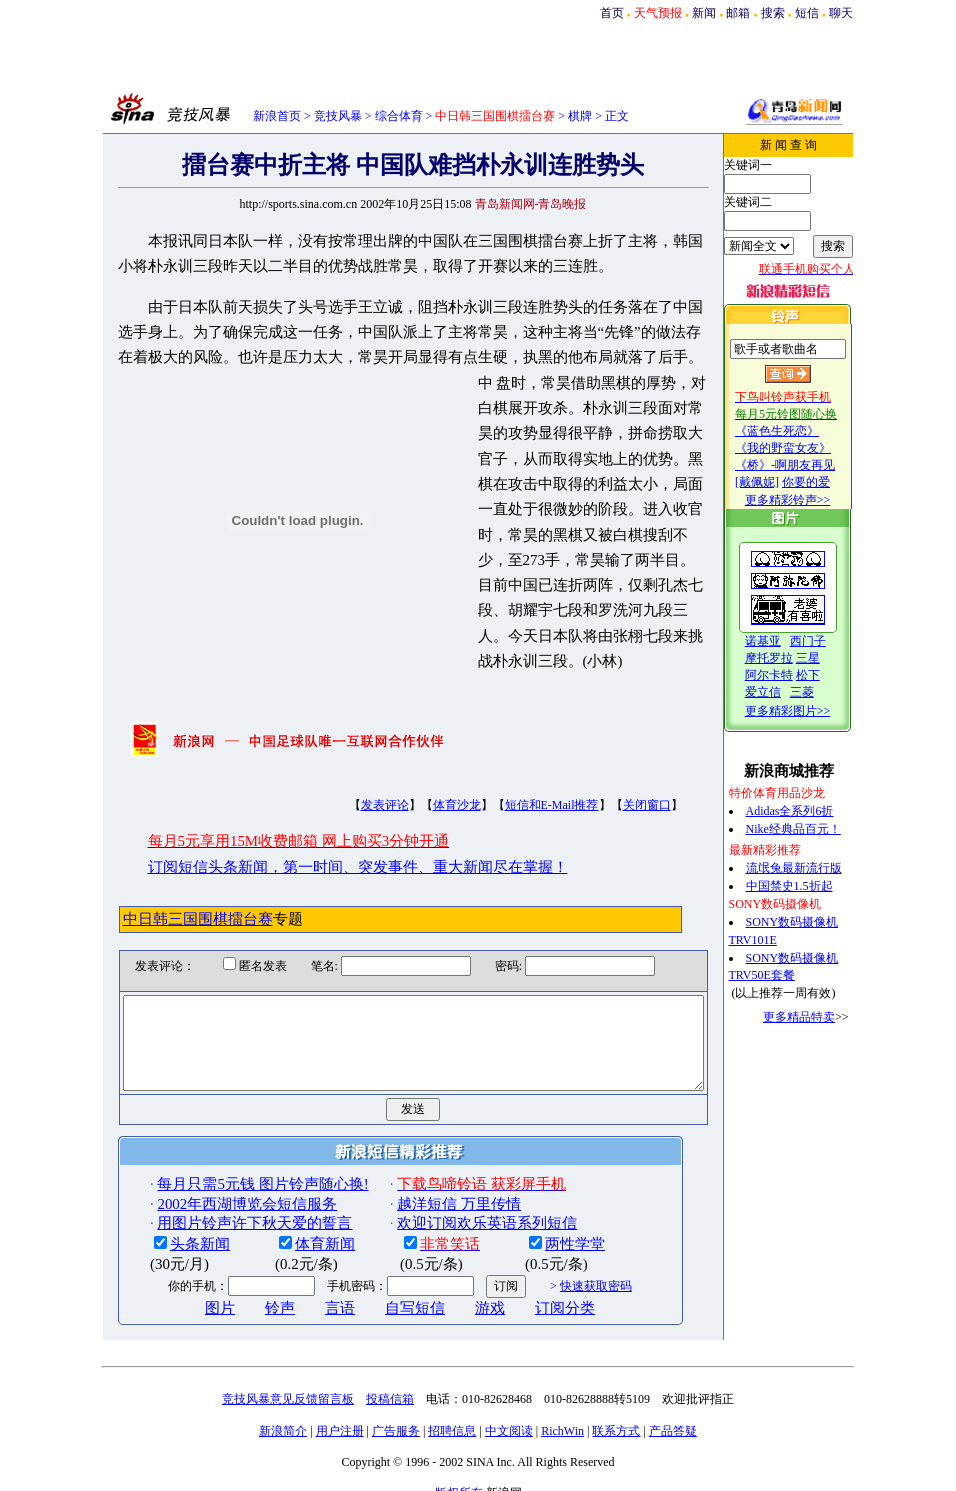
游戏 (456, 1293)
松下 (828, 675)
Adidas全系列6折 (810, 811)
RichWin (562, 1415)
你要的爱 (826, 482)
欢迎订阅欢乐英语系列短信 (453, 1207)
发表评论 (350, 772)
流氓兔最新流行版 (814, 868)
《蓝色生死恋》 (797, 431)
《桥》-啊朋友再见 (805, 465)
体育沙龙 (422, 772)
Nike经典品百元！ (813, 829)
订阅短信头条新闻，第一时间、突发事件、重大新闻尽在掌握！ (323, 833)
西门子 (828, 641)
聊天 (841, 13)
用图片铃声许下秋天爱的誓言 (220, 1207)
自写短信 (381, 1293)
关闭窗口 (612, 772)
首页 (612, 13)
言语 (306, 1293)
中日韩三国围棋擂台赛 (163, 885)
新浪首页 (277, 116)
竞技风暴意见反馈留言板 (288, 1383)
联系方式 (616, 1415)
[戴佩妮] (777, 482)
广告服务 (396, 1415)
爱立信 (783, 692)
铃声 (246, 1293)
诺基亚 (783, 641)
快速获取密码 (561, 1270)
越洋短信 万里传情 (425, 1188)
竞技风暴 (338, 116)
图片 (186, 1293)
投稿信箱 (390, 1383)
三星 (828, 658)
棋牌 (580, 116)
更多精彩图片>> (808, 711)
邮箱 (738, 13)
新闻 (704, 13)
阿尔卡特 (789, 675)
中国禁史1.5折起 (809, 886)
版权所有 (459, 1477)
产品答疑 (673, 1415)
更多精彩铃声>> (808, 500)
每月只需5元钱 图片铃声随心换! (228, 1168)
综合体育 (399, 116)
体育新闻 (291, 1229)
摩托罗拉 (789, 658)
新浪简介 (283, 1415)
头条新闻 (166, 1229)
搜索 (773, 13)
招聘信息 (452, 1415)
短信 (807, 13)
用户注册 (340, 1415)
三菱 (822, 692)
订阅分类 (531, 1293)
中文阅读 (509, 1415)
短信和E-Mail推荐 (517, 772)
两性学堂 (541, 1229)
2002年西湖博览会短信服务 (213, 1188)
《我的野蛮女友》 (803, 448)
